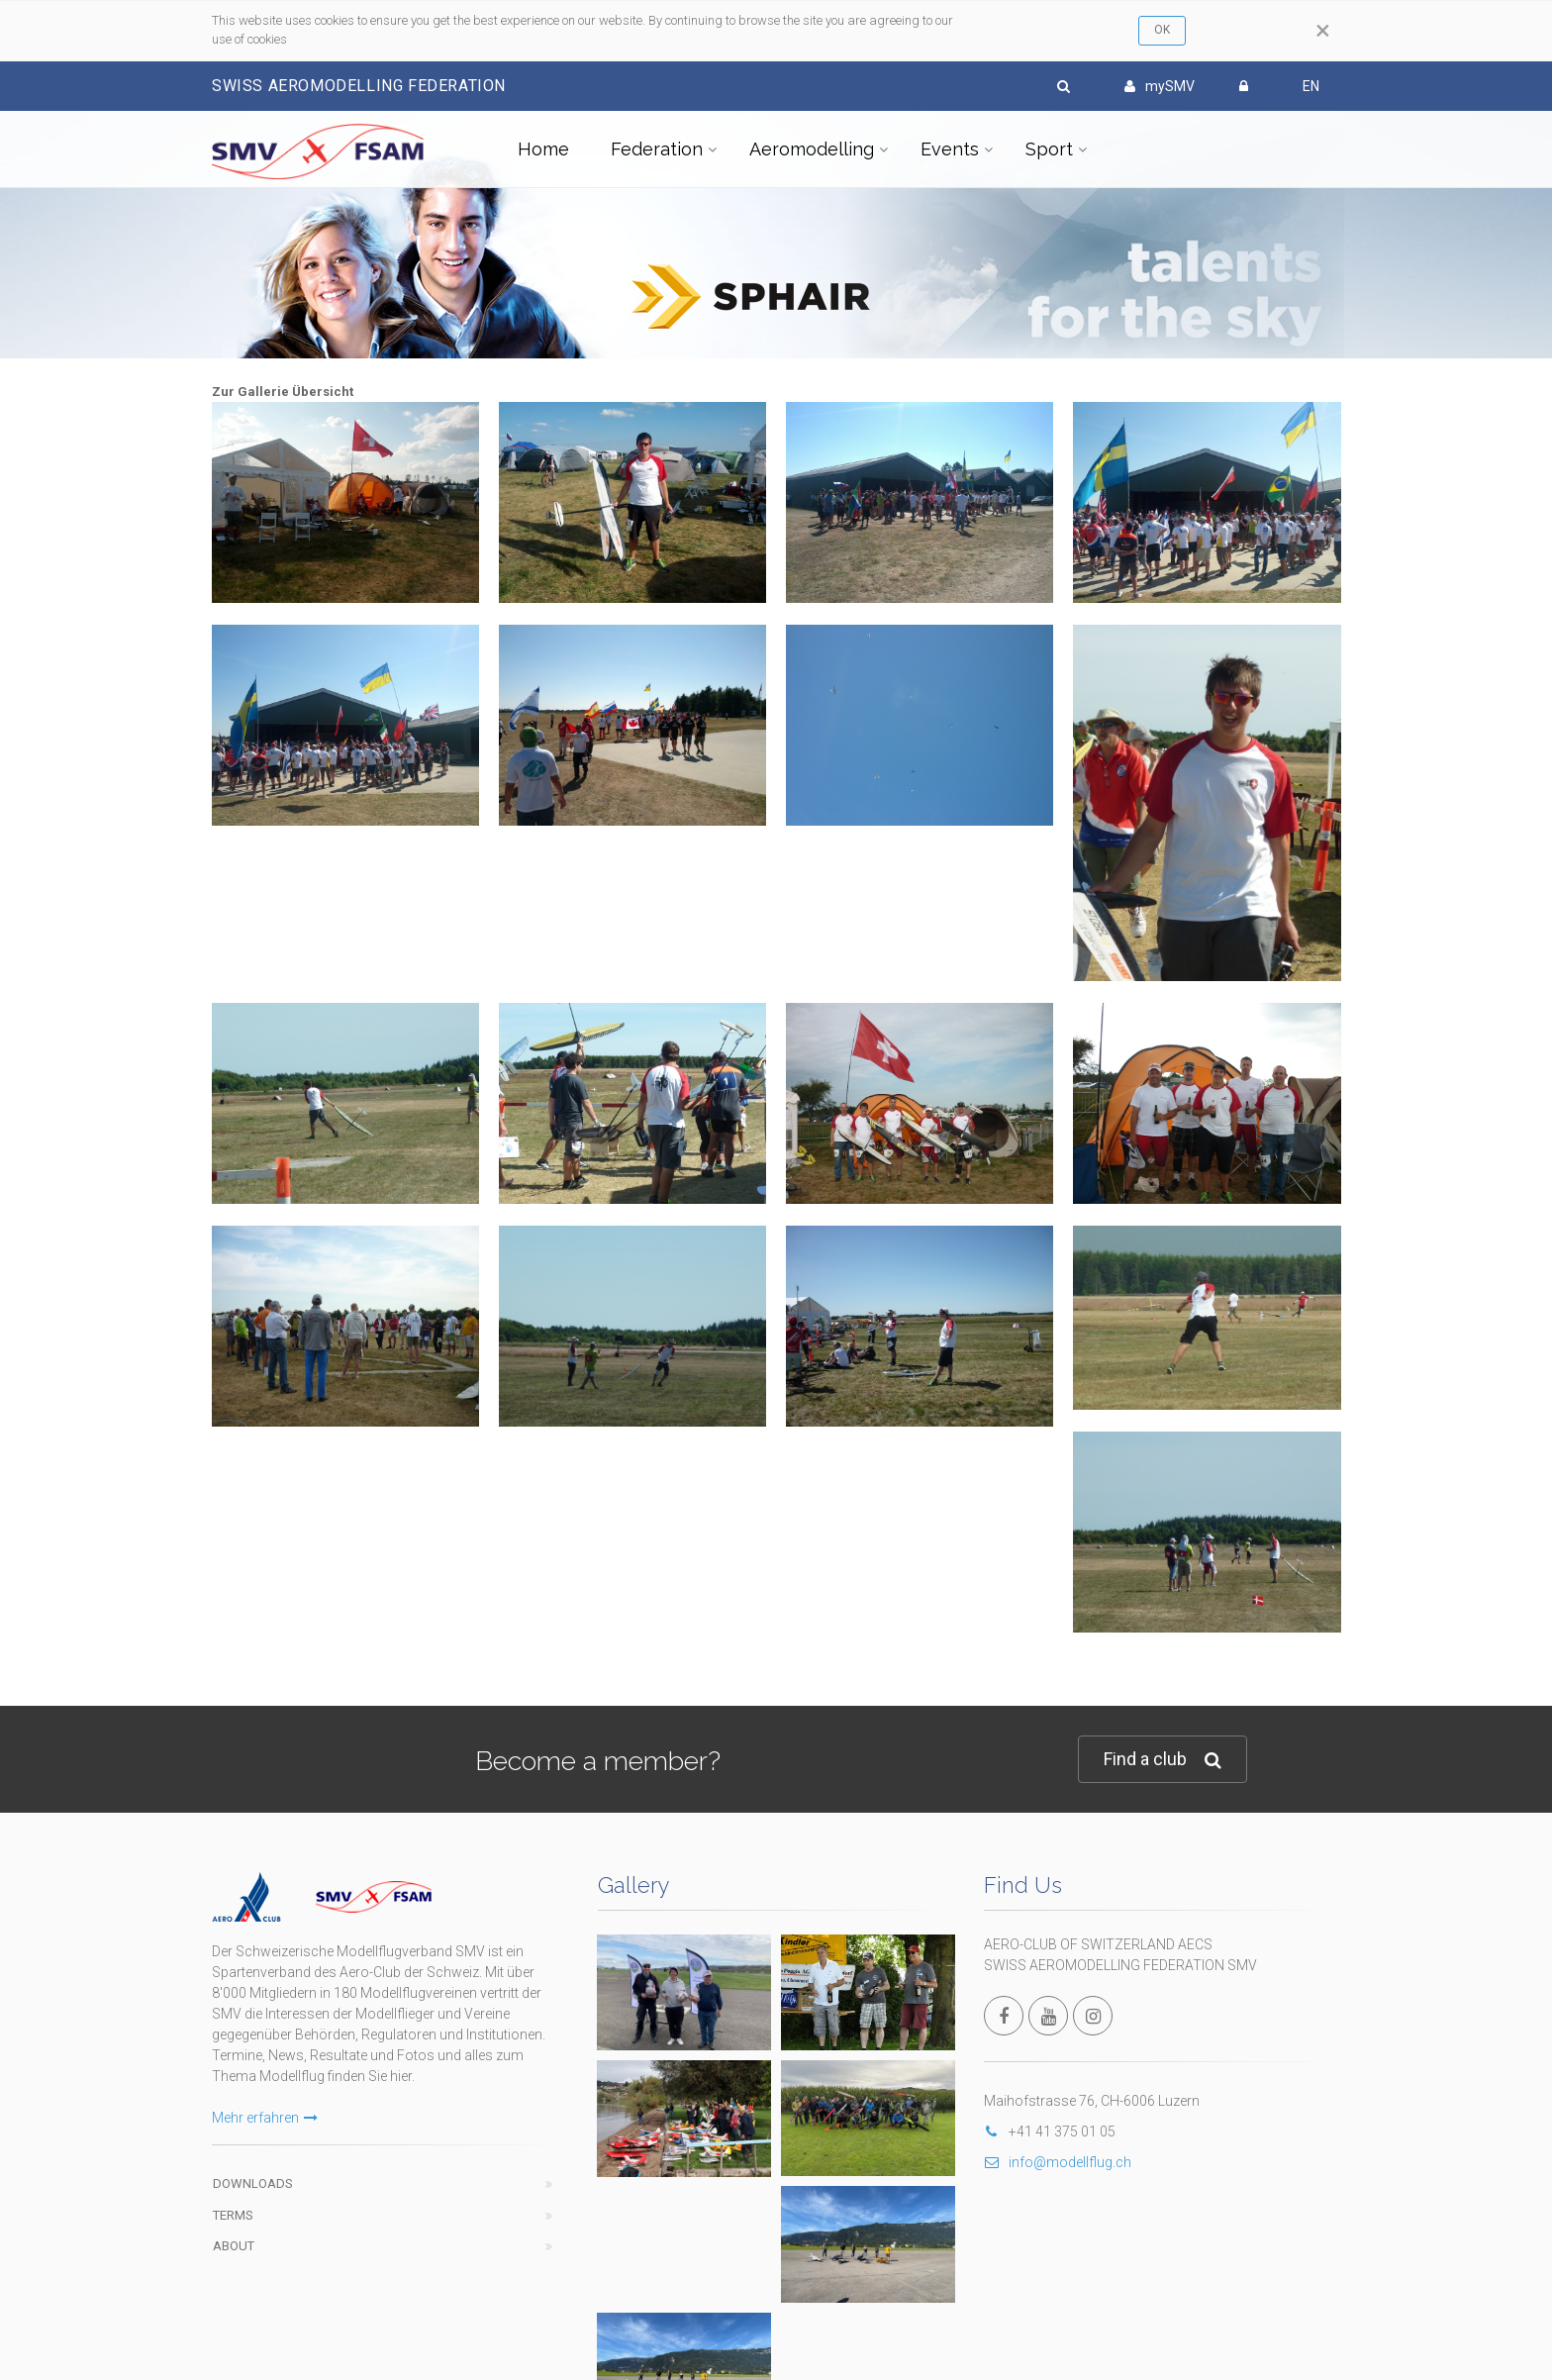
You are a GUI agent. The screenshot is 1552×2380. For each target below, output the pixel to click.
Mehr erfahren (265, 2118)
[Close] (1322, 31)
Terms (233, 2215)
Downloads (253, 2183)
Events (950, 149)
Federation (657, 149)
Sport (1049, 149)
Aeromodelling (811, 149)
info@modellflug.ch (1057, 2162)
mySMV (1159, 86)
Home (543, 149)
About (233, 2245)
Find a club (1162, 1759)
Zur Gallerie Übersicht (282, 391)
